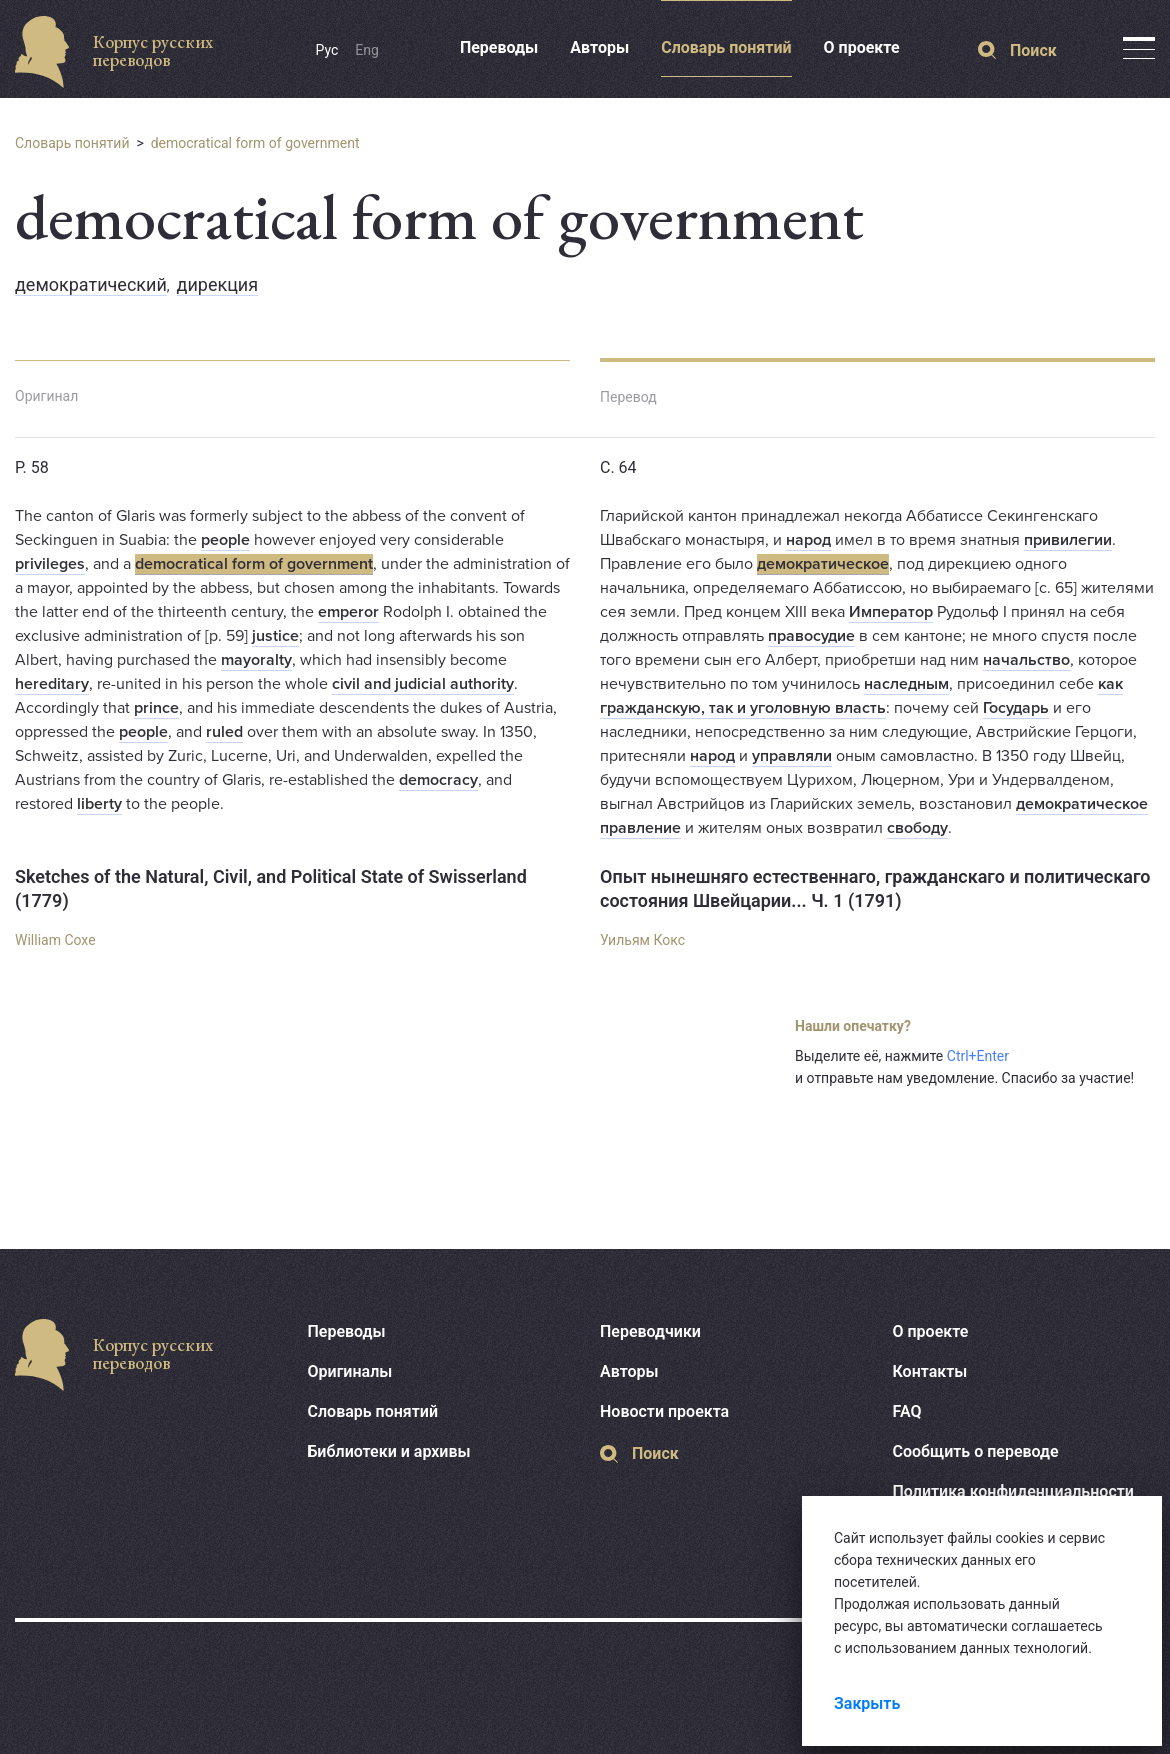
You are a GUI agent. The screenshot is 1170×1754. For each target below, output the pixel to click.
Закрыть (867, 1703)
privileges (50, 564)
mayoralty (256, 660)
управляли (792, 756)
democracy (438, 780)
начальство (1026, 660)
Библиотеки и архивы (389, 1451)
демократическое (823, 564)
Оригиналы (350, 1371)
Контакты (930, 1371)
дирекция (218, 284)
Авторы (599, 47)
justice (275, 636)
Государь (1016, 708)
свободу (917, 828)
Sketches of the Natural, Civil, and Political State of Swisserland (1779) (271, 888)
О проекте (862, 47)
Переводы (499, 47)
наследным (906, 684)
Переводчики (650, 1331)
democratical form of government (255, 143)
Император (891, 612)
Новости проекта (664, 1411)
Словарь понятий (726, 47)
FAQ (907, 1411)
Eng (367, 50)
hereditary (52, 684)
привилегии (1068, 540)
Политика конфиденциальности (1013, 1491)
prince (156, 708)
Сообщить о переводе (976, 1451)
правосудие (811, 636)
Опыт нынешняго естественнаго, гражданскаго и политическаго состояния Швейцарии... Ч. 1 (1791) (875, 888)
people (225, 540)
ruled (224, 732)
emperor (348, 612)
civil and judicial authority (423, 684)
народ (808, 540)
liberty (99, 804)
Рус (327, 50)
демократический (91, 284)
